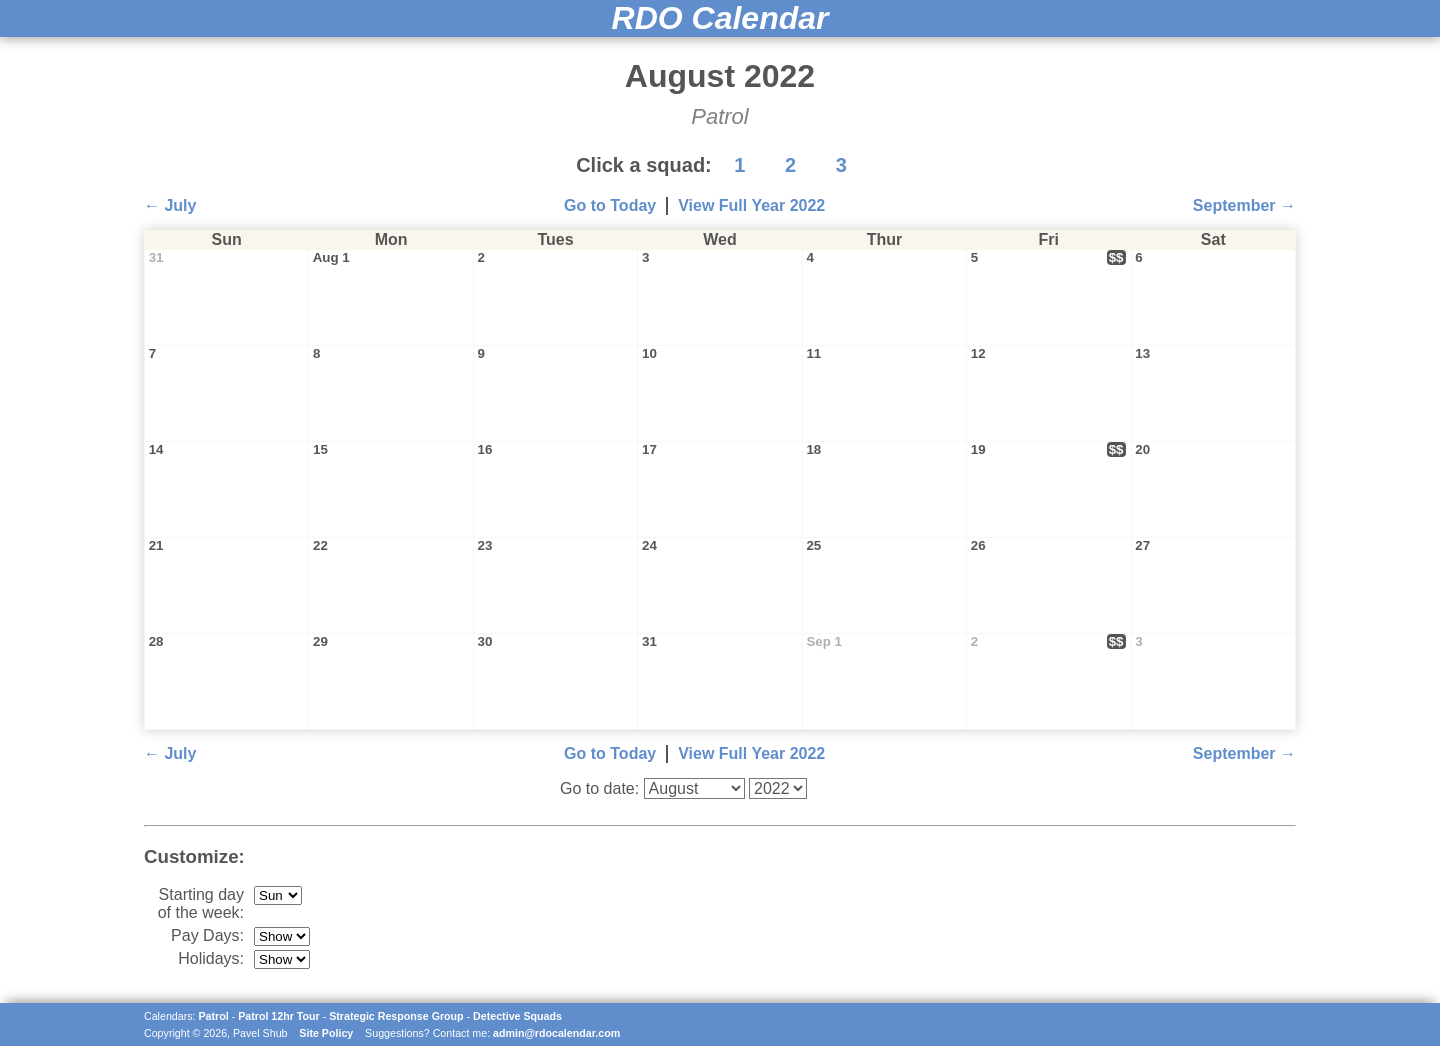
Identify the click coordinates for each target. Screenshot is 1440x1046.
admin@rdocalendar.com (556, 1033)
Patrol (214, 1016)
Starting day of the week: (201, 903)
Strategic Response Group (396, 1016)
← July (170, 205)
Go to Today (610, 205)
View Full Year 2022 (751, 205)
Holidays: (211, 958)
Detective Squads (517, 1016)
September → (1244, 205)
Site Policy (326, 1033)
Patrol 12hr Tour (279, 1016)
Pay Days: (207, 935)
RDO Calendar (720, 18)
